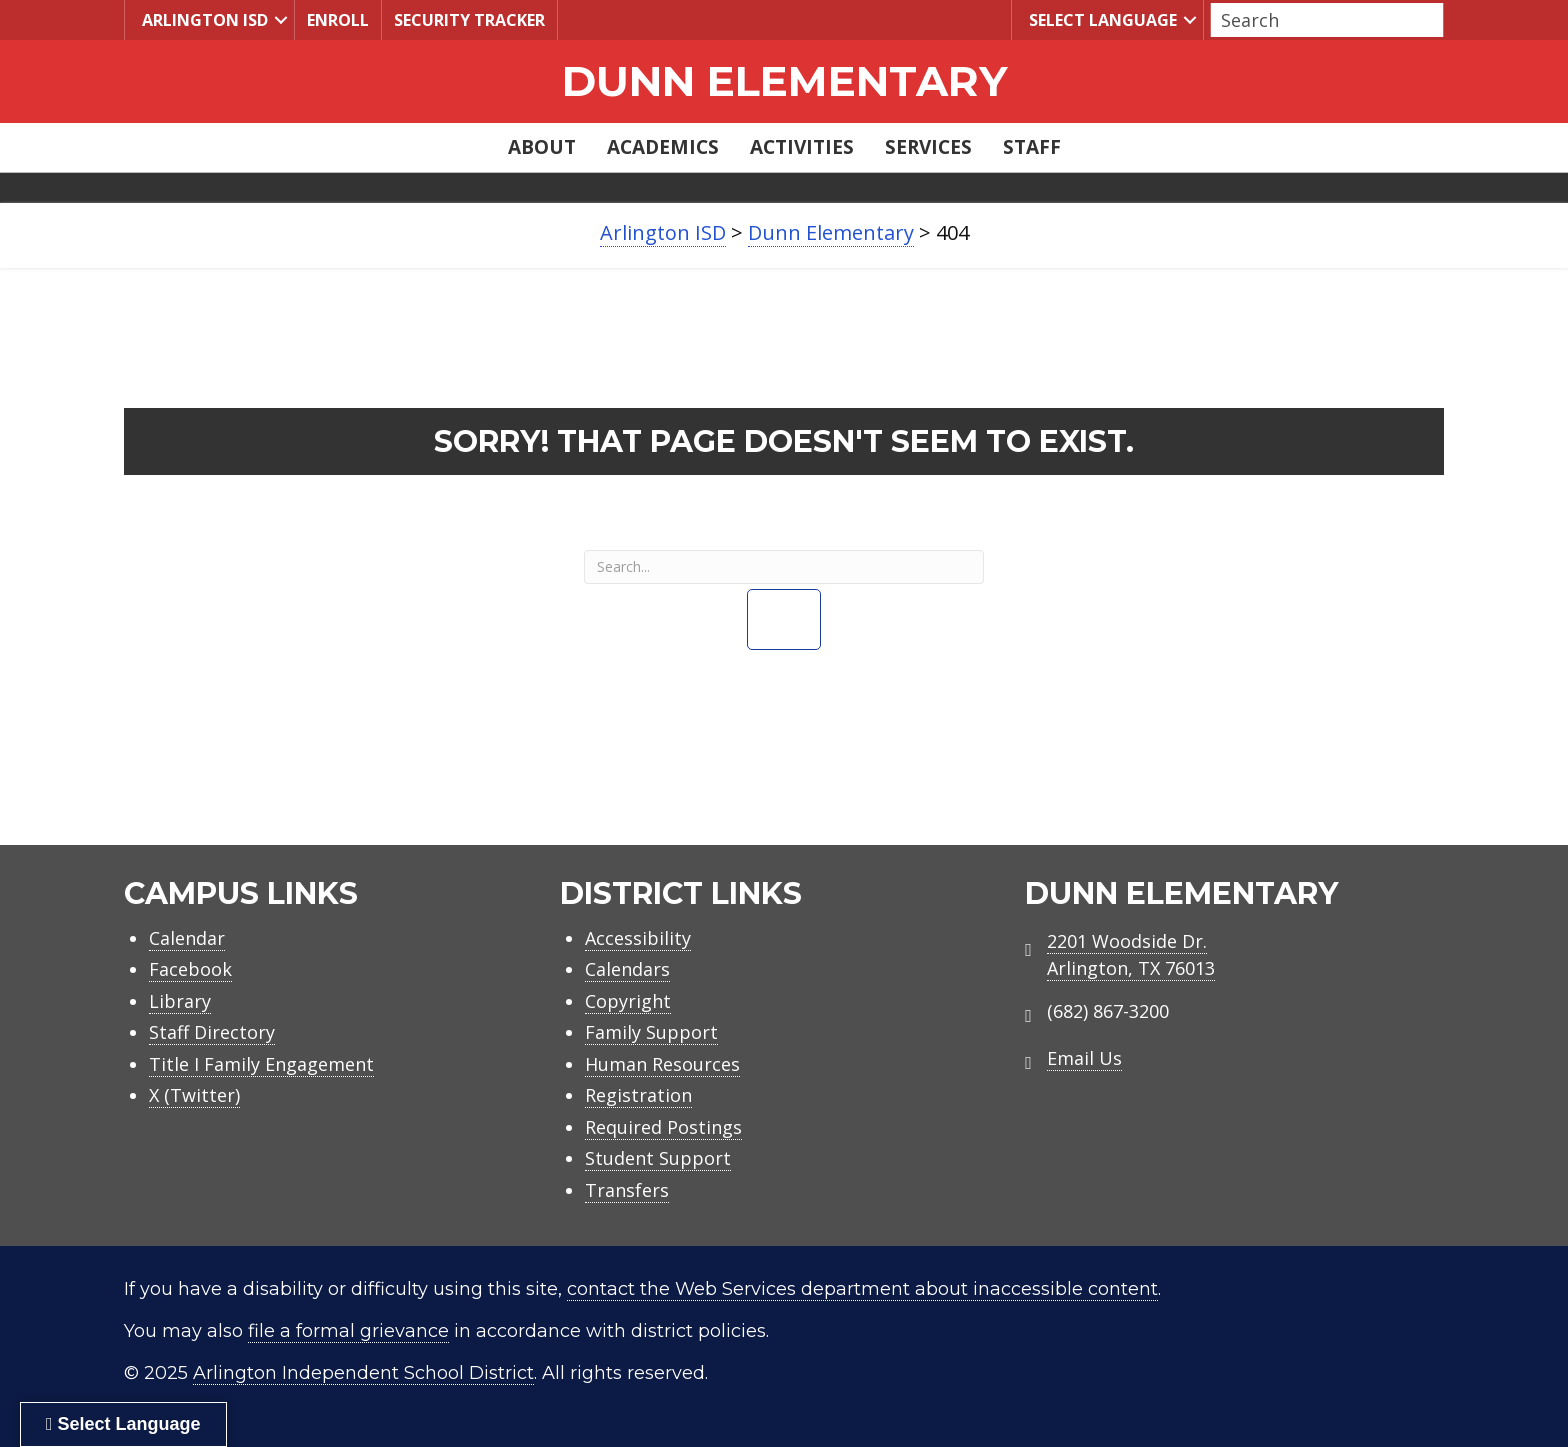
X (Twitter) (194, 1095)
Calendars (627, 969)
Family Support (651, 1032)
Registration (638, 1095)
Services (928, 147)
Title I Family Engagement (261, 1064)
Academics (663, 147)
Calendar (187, 938)
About (542, 147)
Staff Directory (212, 1032)
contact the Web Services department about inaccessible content (862, 1289)
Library (180, 1001)
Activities (802, 147)
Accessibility (638, 938)
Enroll (338, 20)
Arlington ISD (202, 19)
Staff (1032, 147)
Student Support (658, 1158)
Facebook (190, 969)
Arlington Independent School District (363, 1373)
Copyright (628, 1001)
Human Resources (662, 1064)
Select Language (1100, 19)
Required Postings (663, 1127)
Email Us (1084, 1058)
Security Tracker (469, 20)
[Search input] (1322, 20)
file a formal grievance (348, 1331)
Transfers (627, 1190)
